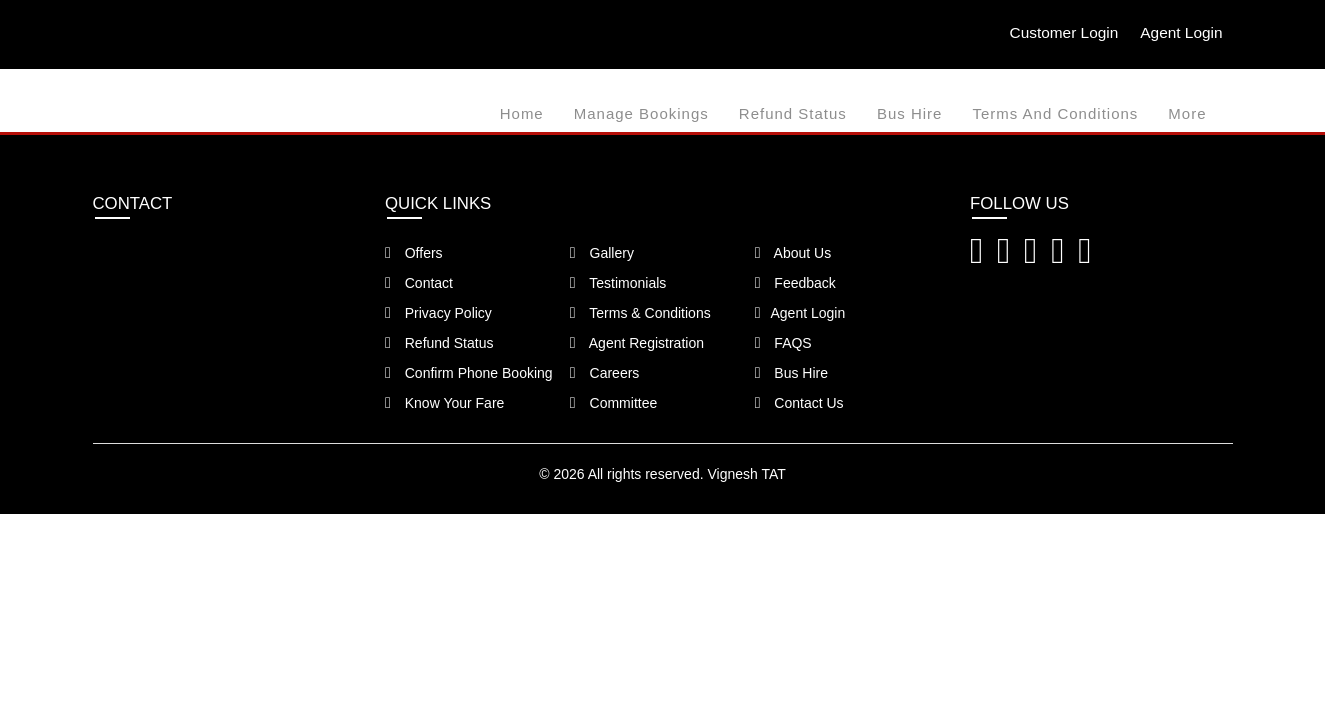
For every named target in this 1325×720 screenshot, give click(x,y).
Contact (419, 283)
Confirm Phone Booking (469, 373)
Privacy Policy (438, 313)
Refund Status (793, 113)
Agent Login (1179, 32)
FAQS (783, 343)
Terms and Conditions (1055, 113)
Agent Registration (637, 343)
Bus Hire (910, 113)
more (1187, 113)
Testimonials (618, 283)
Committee (613, 403)
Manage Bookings (641, 113)
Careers (605, 373)
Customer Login (1058, 32)
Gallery (602, 253)
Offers (414, 253)
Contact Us (799, 403)
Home (522, 113)
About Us (793, 253)
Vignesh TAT (746, 474)
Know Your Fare (444, 403)
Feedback (795, 283)
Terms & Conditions (640, 313)
